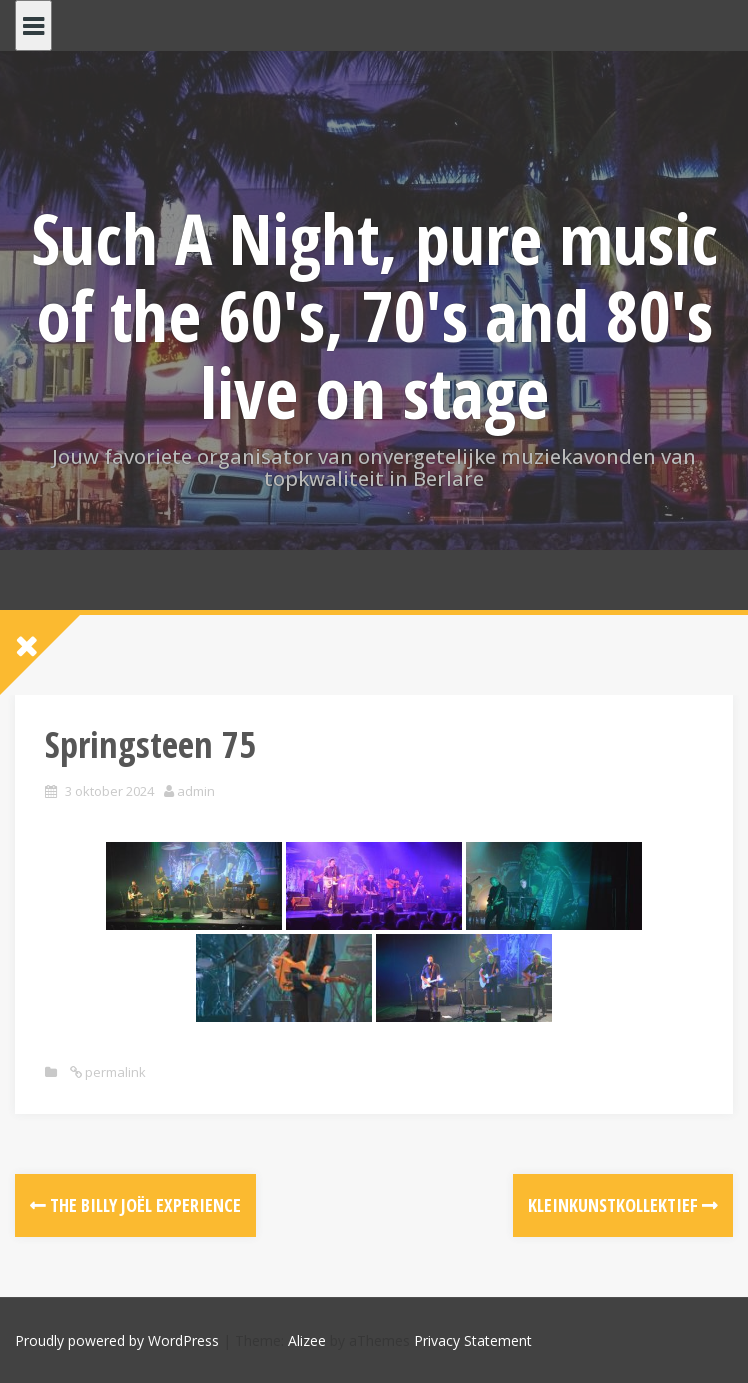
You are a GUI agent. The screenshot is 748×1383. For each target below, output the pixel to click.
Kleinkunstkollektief (623, 1205)
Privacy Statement (473, 1340)
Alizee (307, 1340)
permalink (114, 1072)
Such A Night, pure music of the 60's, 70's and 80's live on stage (374, 315)
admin (196, 791)
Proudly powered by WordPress (117, 1340)
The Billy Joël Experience (135, 1205)
